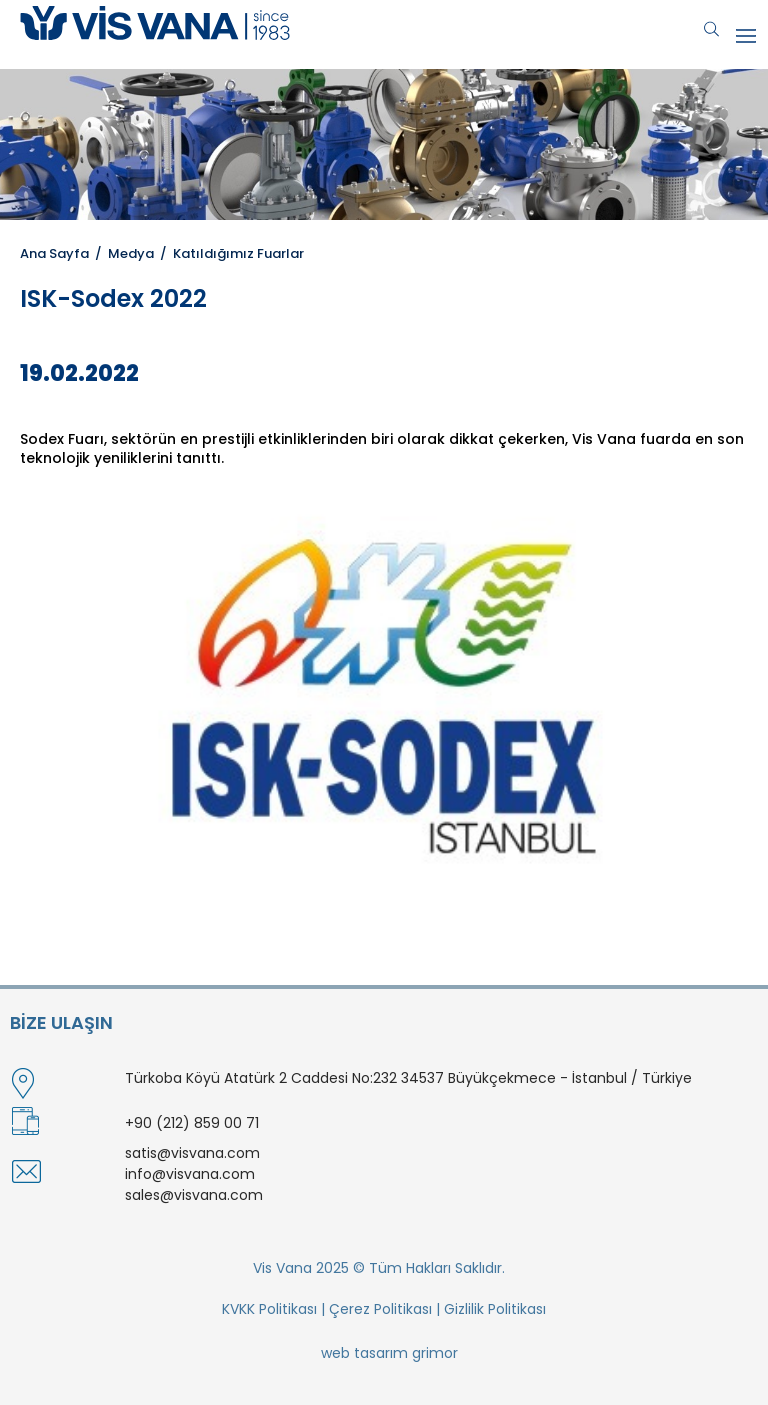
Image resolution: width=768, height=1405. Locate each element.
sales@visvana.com (194, 1195)
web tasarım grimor (389, 1353)
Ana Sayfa (54, 253)
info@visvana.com (190, 1174)
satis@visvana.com (192, 1153)
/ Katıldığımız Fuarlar (229, 253)
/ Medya (121, 253)
